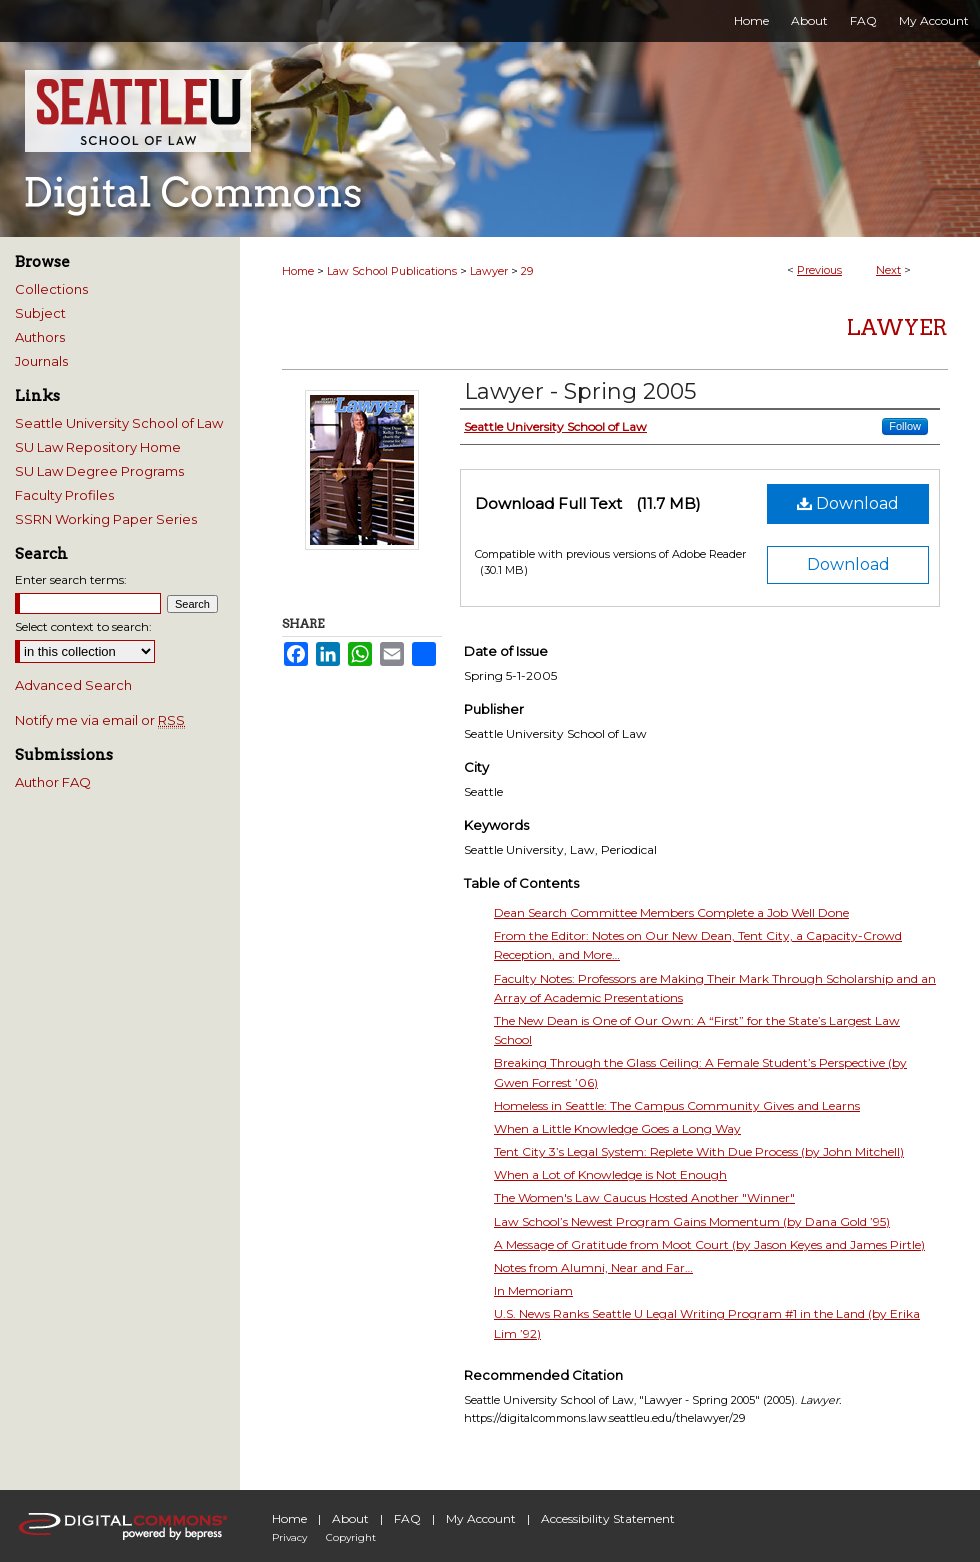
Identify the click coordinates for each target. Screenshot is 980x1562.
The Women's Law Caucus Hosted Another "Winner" (644, 1197)
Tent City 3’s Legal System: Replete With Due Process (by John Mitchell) (699, 1151)
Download (848, 503)
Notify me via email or (100, 720)
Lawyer (489, 271)
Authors (40, 337)
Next (888, 270)
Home (298, 271)
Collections (51, 289)
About (350, 1518)
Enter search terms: (71, 579)
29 (527, 271)
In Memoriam (533, 1290)
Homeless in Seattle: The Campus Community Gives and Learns (677, 1105)
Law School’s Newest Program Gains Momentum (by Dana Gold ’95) (692, 1221)
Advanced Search (73, 685)
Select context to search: (83, 626)
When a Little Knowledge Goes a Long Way (617, 1128)
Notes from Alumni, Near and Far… (593, 1267)
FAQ (407, 1518)
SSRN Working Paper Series (106, 519)
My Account (481, 1518)
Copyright (351, 1537)
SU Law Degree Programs (99, 471)
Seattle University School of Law (119, 423)
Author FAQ (53, 782)
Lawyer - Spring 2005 (580, 391)
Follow (905, 426)
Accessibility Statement (608, 1518)
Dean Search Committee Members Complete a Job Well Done (671, 912)
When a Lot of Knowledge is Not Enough (610, 1174)
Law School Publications (392, 271)
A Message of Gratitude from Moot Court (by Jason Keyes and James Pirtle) (709, 1244)
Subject (40, 313)
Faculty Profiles (64, 495)
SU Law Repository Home (98, 447)
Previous (819, 270)
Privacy (289, 1537)
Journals (41, 361)
